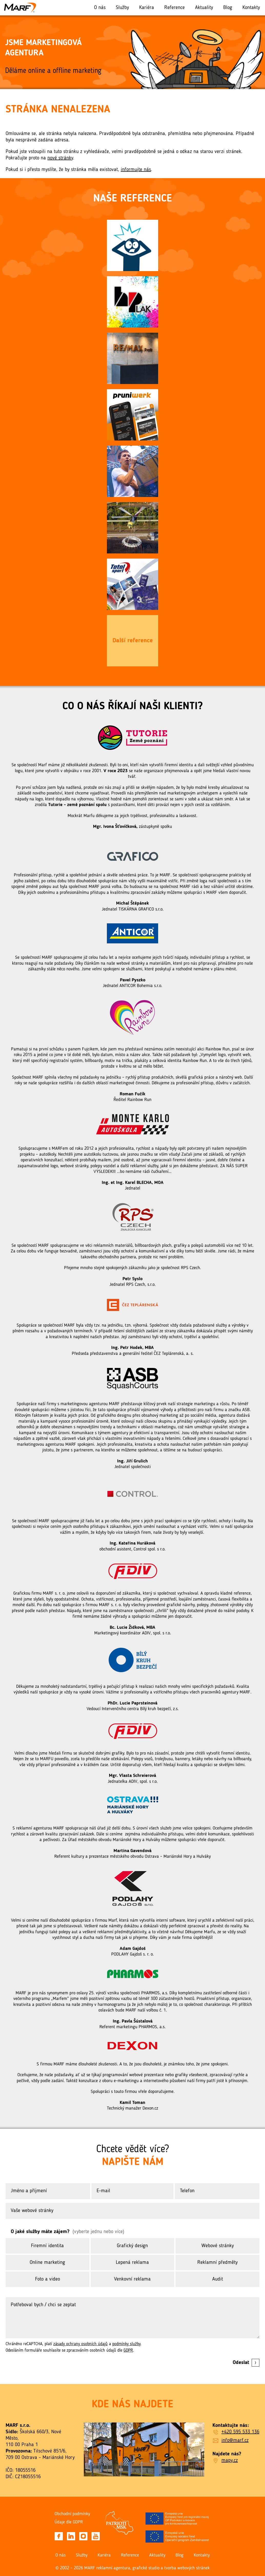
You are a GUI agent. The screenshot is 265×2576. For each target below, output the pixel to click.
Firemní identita (47, 2245)
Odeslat (246, 2363)
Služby (122, 7)
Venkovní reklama (132, 2279)
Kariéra (146, 7)
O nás (100, 7)
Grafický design (132, 2245)
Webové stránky (217, 2245)
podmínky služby (126, 2344)
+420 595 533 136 (240, 2432)
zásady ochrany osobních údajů (80, 2344)
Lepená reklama (132, 2262)
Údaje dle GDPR (69, 2522)
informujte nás (136, 169)
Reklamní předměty (217, 2262)
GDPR (128, 2350)
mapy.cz (229, 2460)
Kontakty (251, 7)
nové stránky (60, 158)
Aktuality (204, 7)
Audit (217, 2279)
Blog (227, 7)
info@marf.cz (235, 2440)
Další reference (133, 641)
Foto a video (47, 2279)
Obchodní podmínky (72, 2514)
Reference (174, 7)
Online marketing (47, 2262)
